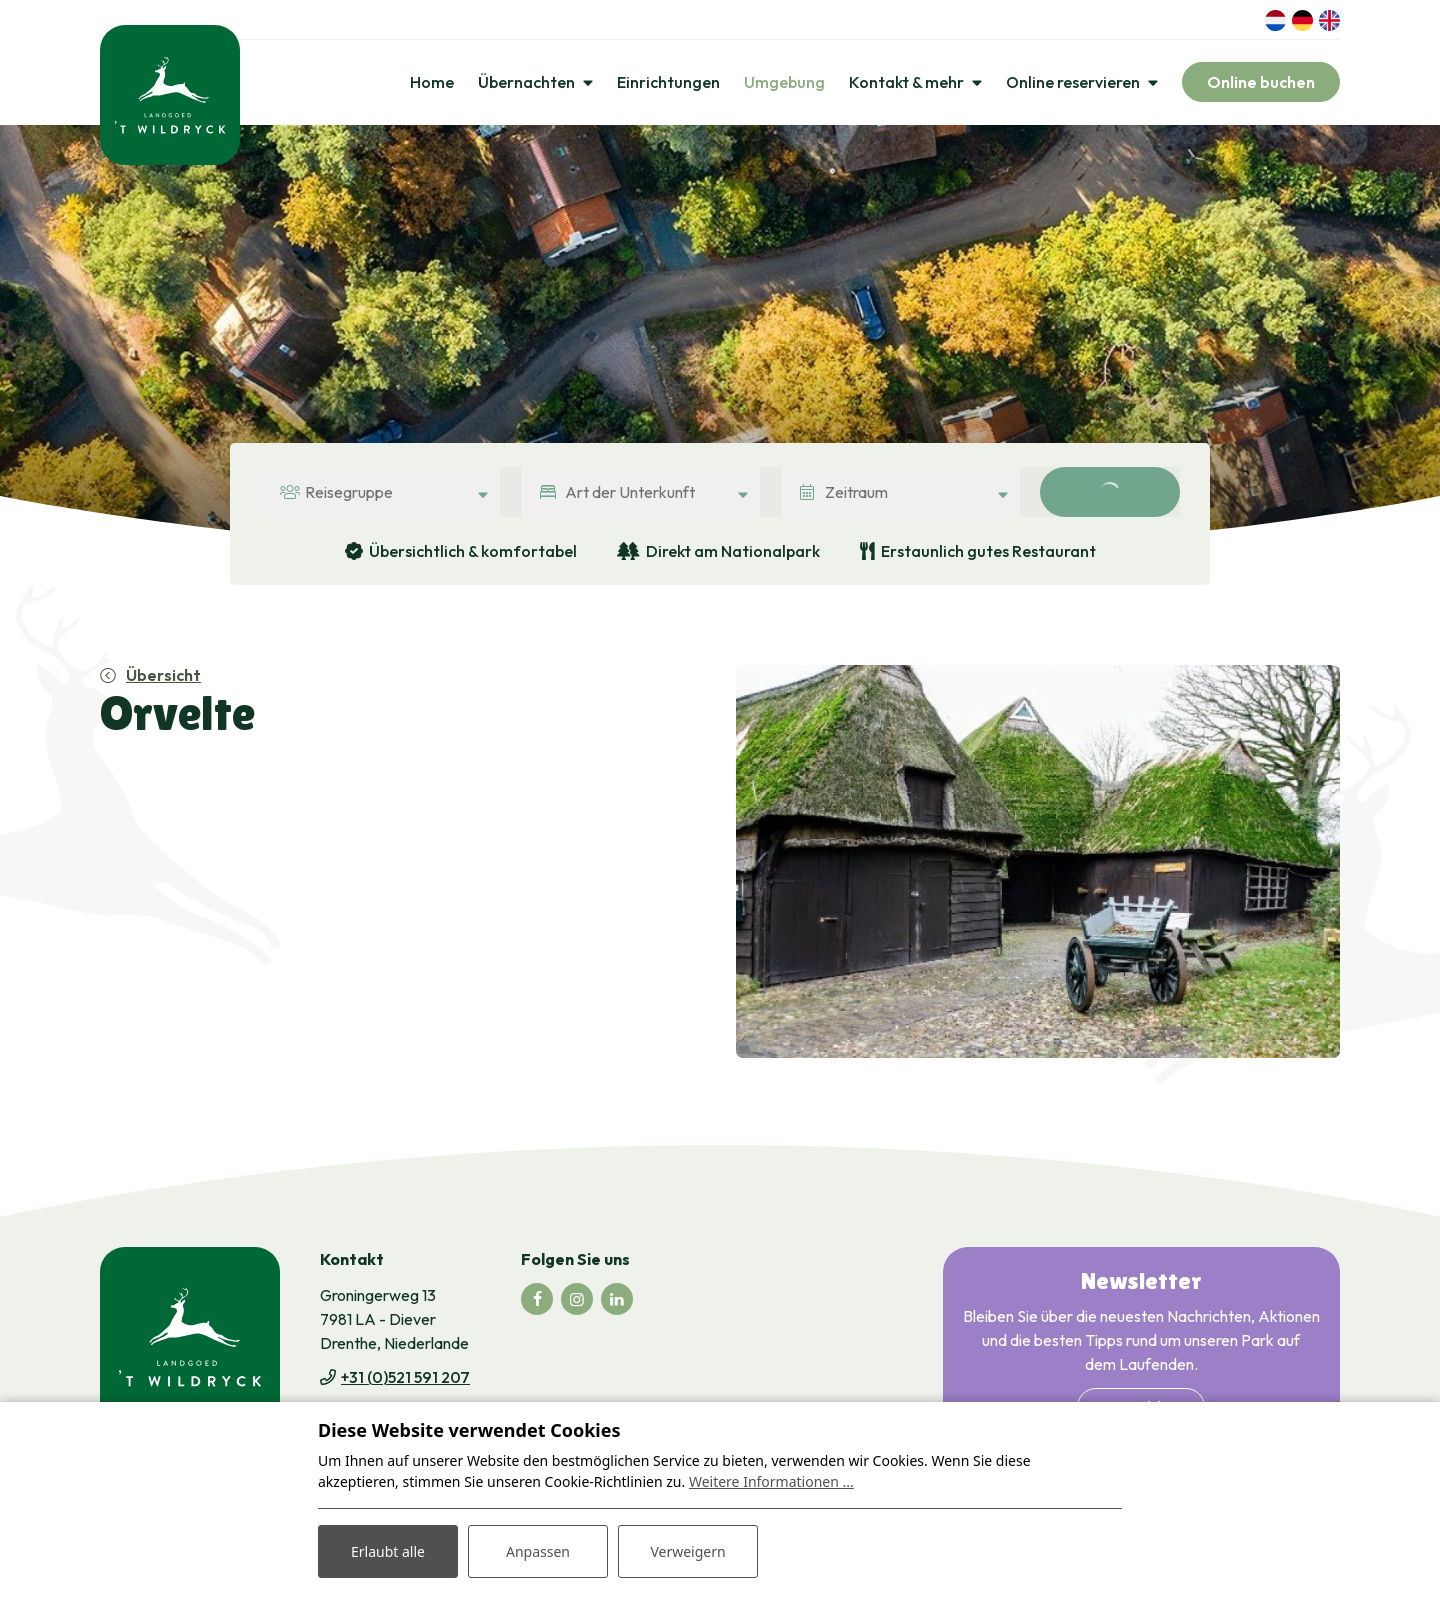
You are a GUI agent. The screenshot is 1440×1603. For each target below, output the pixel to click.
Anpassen (538, 1551)
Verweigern (687, 1551)
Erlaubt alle (388, 1551)
